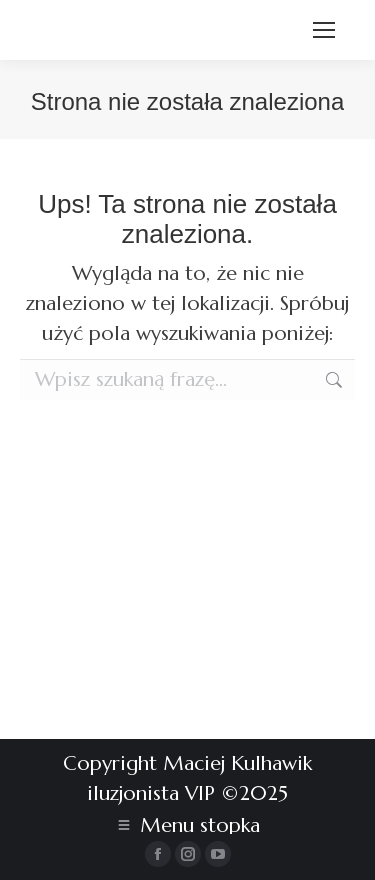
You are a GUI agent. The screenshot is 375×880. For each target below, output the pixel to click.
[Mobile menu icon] (324, 30)
